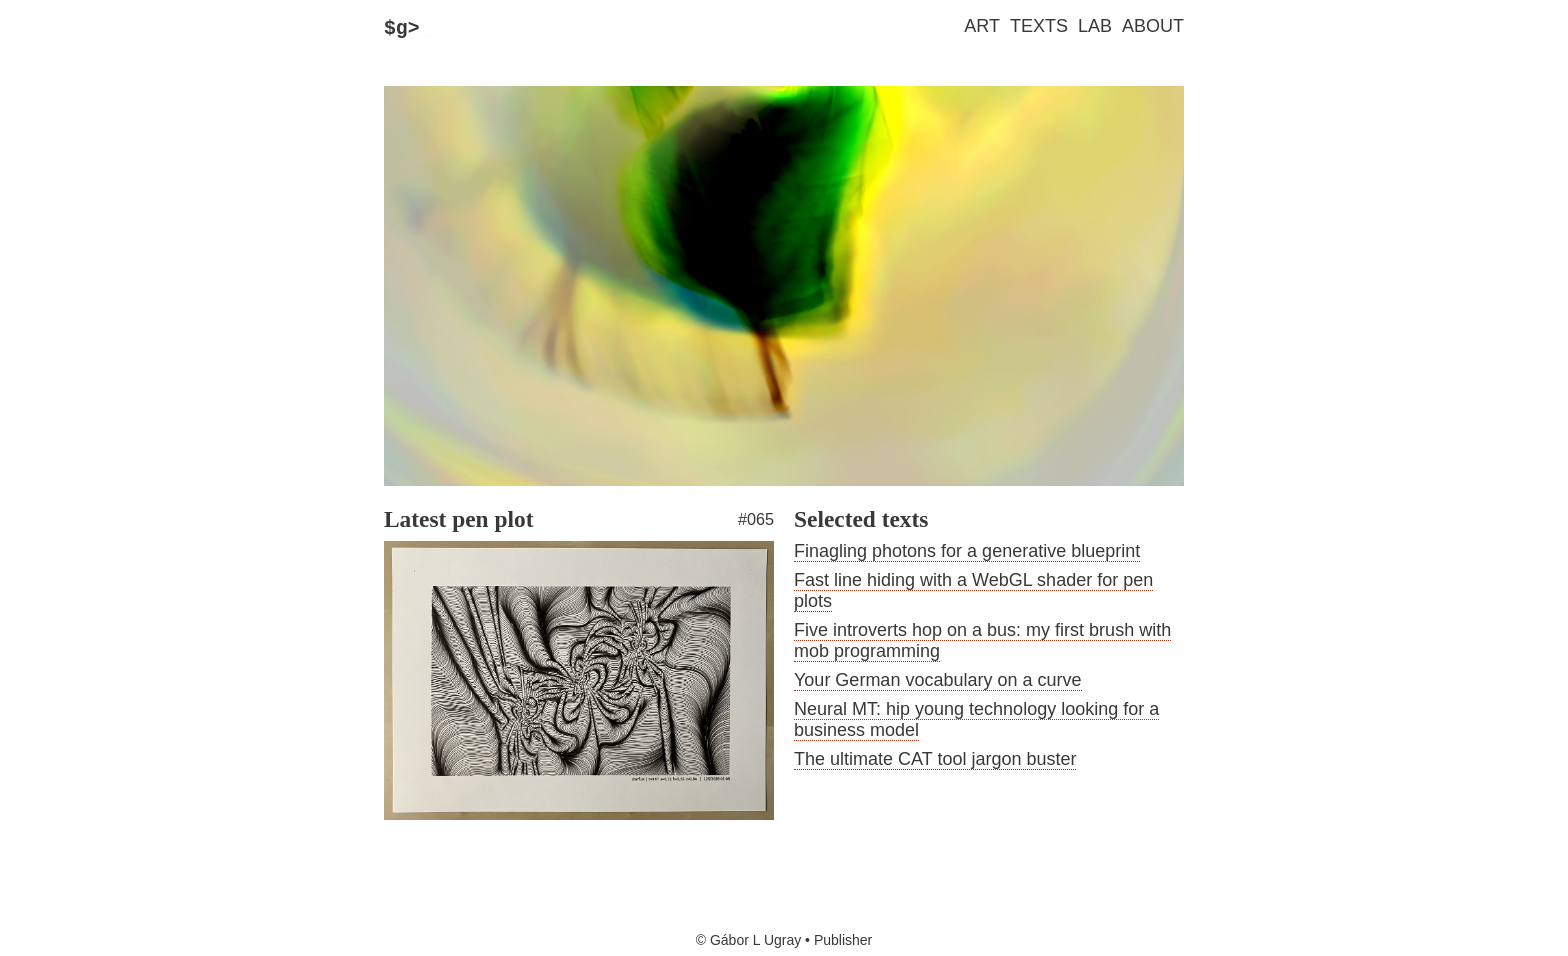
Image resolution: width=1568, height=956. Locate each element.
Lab (1095, 26)
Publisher (843, 940)
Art (982, 26)
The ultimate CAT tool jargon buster (935, 764)
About (1153, 26)
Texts (1039, 26)
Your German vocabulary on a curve (938, 685)
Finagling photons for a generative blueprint (967, 556)
